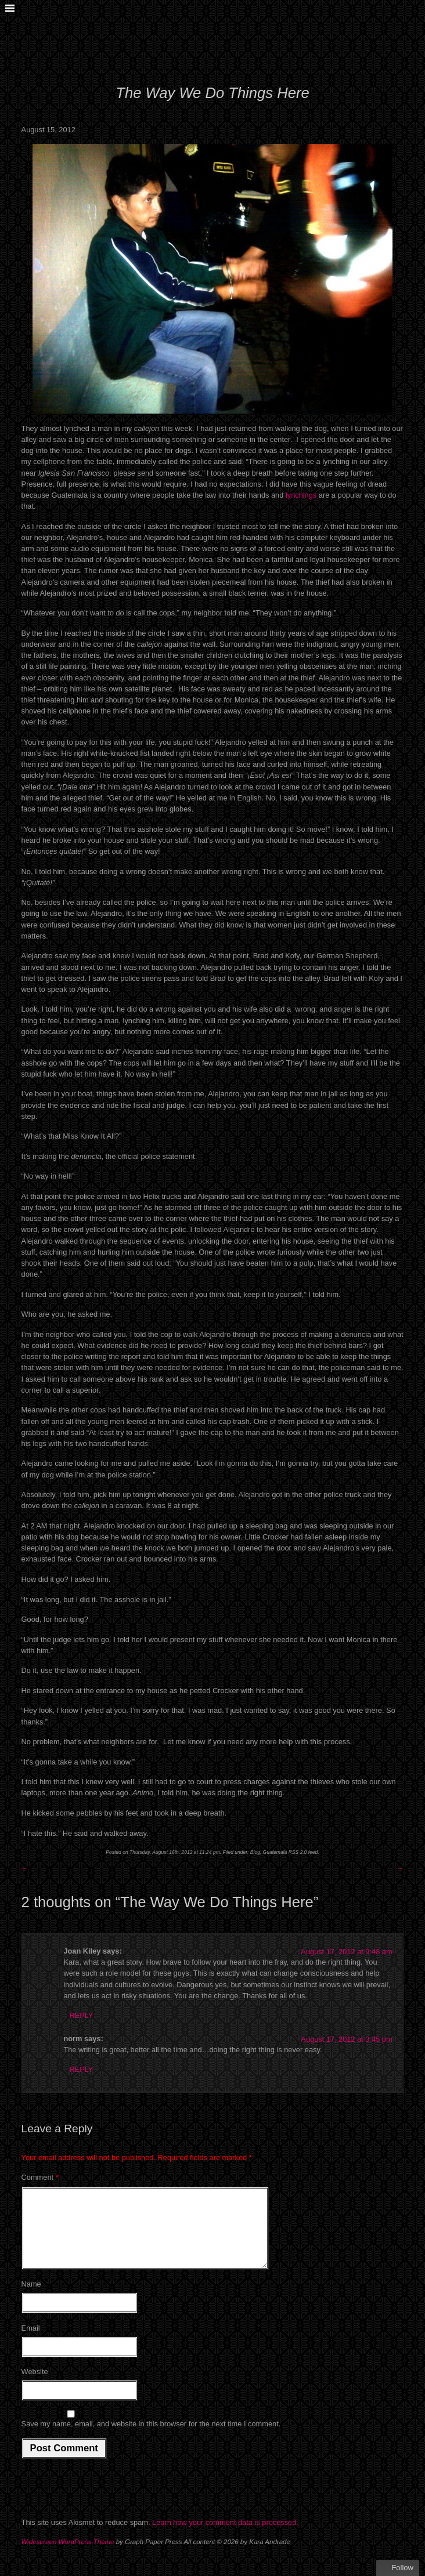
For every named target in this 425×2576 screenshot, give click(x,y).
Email (30, 2342)
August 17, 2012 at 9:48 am (346, 1951)
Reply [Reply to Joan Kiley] (81, 2015)
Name (31, 2298)
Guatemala (275, 1852)
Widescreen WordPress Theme (67, 2555)
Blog (255, 1852)
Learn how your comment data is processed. (225, 2536)
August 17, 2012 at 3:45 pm (346, 2039)
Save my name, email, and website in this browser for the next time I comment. (151, 2437)
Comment (40, 2177)
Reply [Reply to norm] (81, 2069)
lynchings (301, 495)
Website (34, 2385)
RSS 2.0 (298, 1852)
